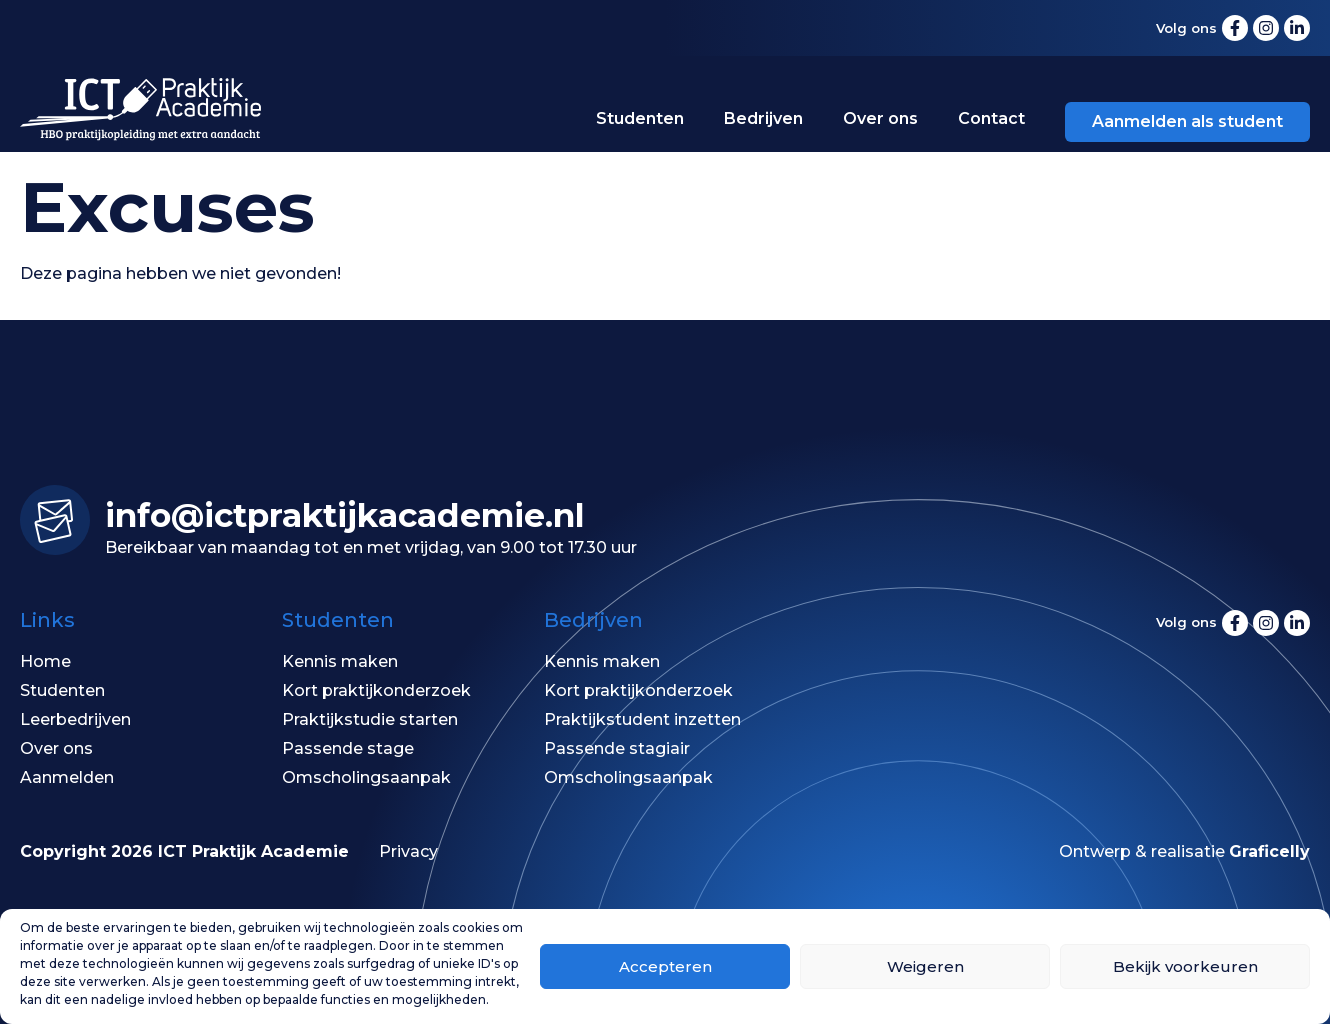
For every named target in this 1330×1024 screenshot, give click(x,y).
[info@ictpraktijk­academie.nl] (55, 520)
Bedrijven (763, 118)
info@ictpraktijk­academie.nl (345, 515)
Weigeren (925, 966)
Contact (991, 118)
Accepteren (665, 966)
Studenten (640, 118)
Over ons (880, 118)
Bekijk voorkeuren (1185, 966)
